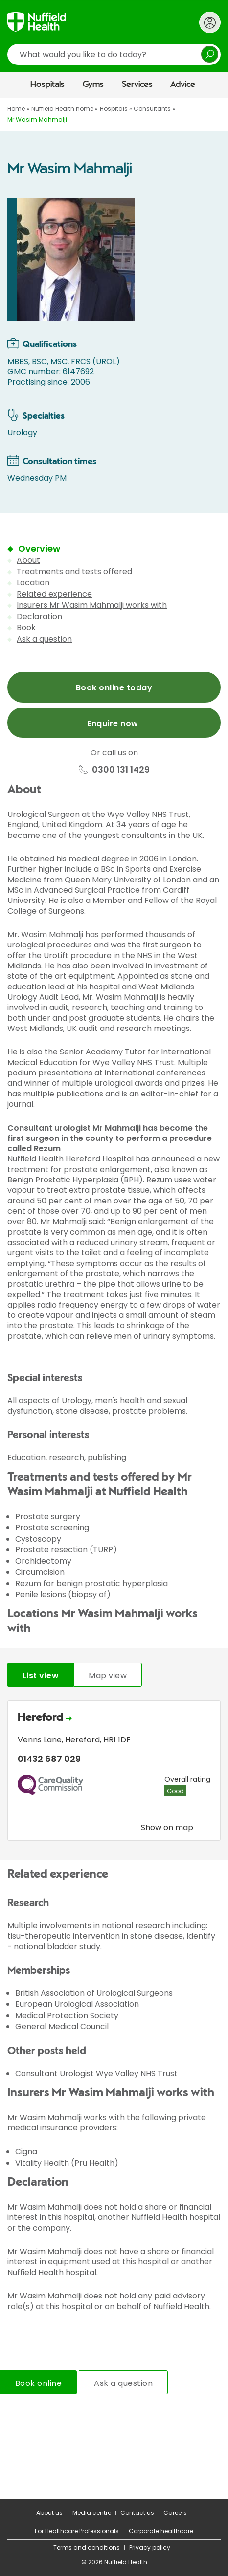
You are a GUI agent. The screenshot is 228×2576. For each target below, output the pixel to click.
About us (49, 2513)
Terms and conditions (86, 2547)
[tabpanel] (114, 1773)
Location (33, 582)
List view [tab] (41, 1675)
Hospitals (47, 84)
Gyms (93, 84)
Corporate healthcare (161, 2531)
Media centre (91, 2513)
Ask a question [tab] (123, 2383)
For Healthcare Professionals (77, 2531)
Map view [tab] (108, 1675)
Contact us (137, 2513)
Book (26, 627)
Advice (182, 84)
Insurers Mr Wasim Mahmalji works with (92, 605)
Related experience (54, 594)
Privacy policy (149, 2547)
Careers (175, 2513)
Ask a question (44, 638)
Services (137, 84)
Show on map (167, 1827)
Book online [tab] (38, 2383)
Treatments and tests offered (74, 571)
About (28, 560)
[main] (114, 1298)
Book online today (114, 687)
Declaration (39, 616)
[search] (114, 54)
